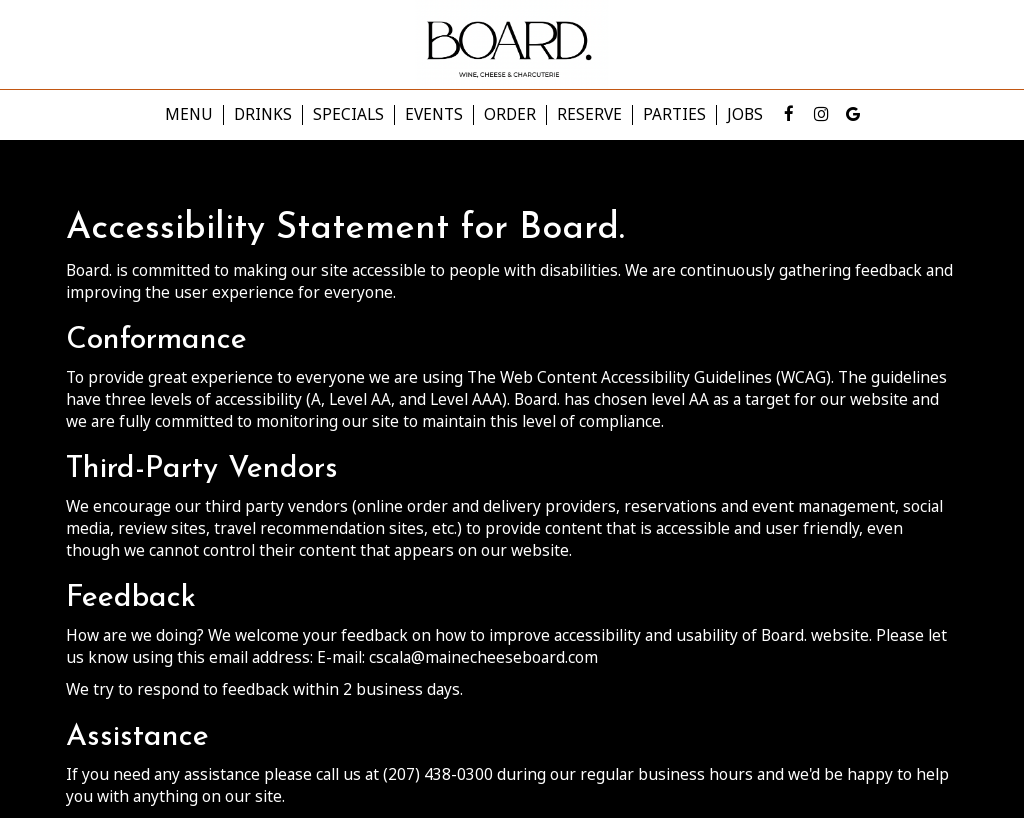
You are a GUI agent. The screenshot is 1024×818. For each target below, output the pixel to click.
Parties (674, 115)
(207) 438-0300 (438, 774)
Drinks (263, 115)
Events (434, 115)
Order (510, 115)
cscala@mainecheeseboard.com (483, 657)
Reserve (589, 115)
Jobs (745, 115)
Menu (189, 115)
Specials (348, 115)
